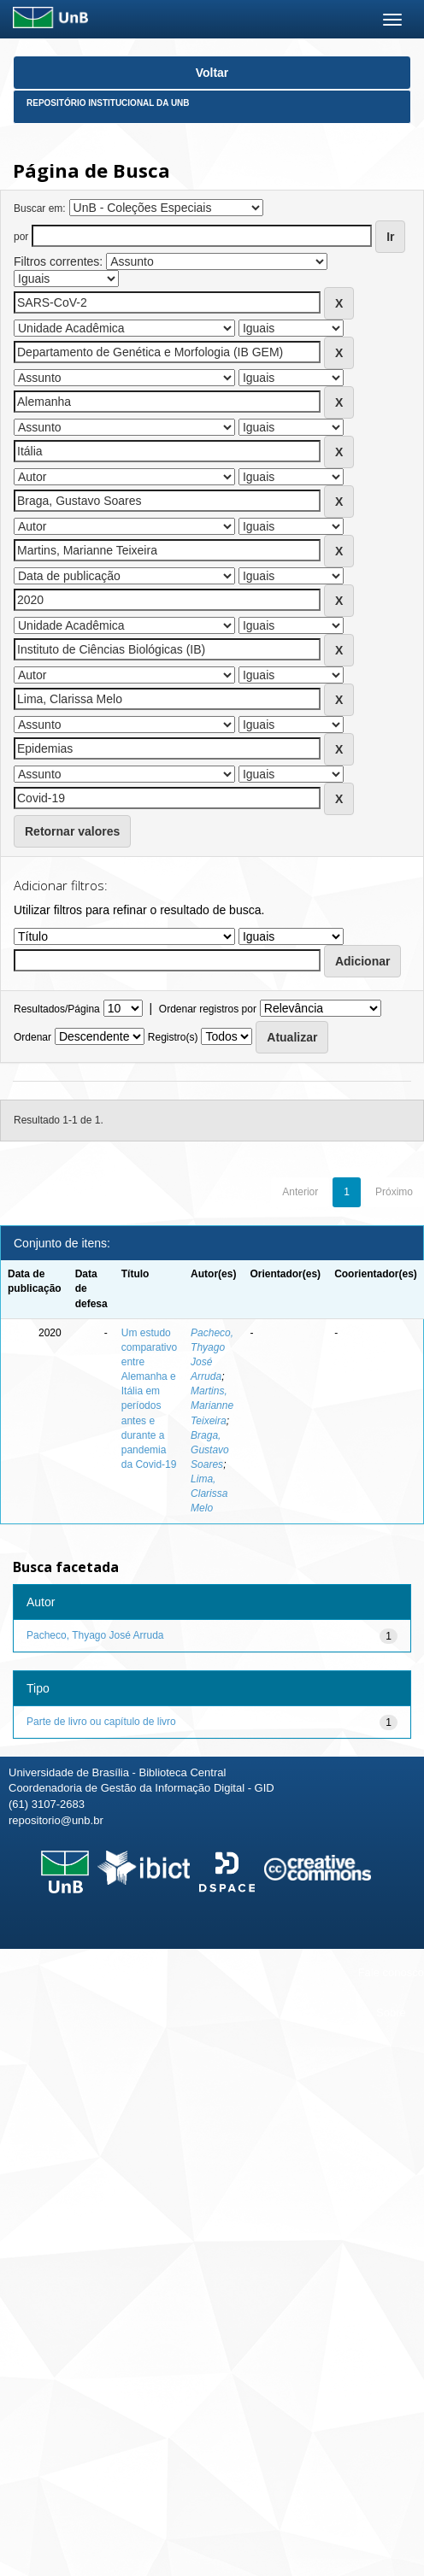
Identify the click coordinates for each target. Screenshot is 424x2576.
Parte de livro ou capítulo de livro (101, 1722)
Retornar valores (72, 831)
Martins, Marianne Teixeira (212, 1405)
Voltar (212, 72)
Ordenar (32, 1037)
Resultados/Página (57, 1009)
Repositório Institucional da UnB (108, 103)
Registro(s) (173, 1037)
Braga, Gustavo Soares (210, 1449)
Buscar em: (40, 208)
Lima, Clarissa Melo (209, 1493)
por (21, 237)
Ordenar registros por (207, 1009)
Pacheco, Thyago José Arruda (95, 1635)
